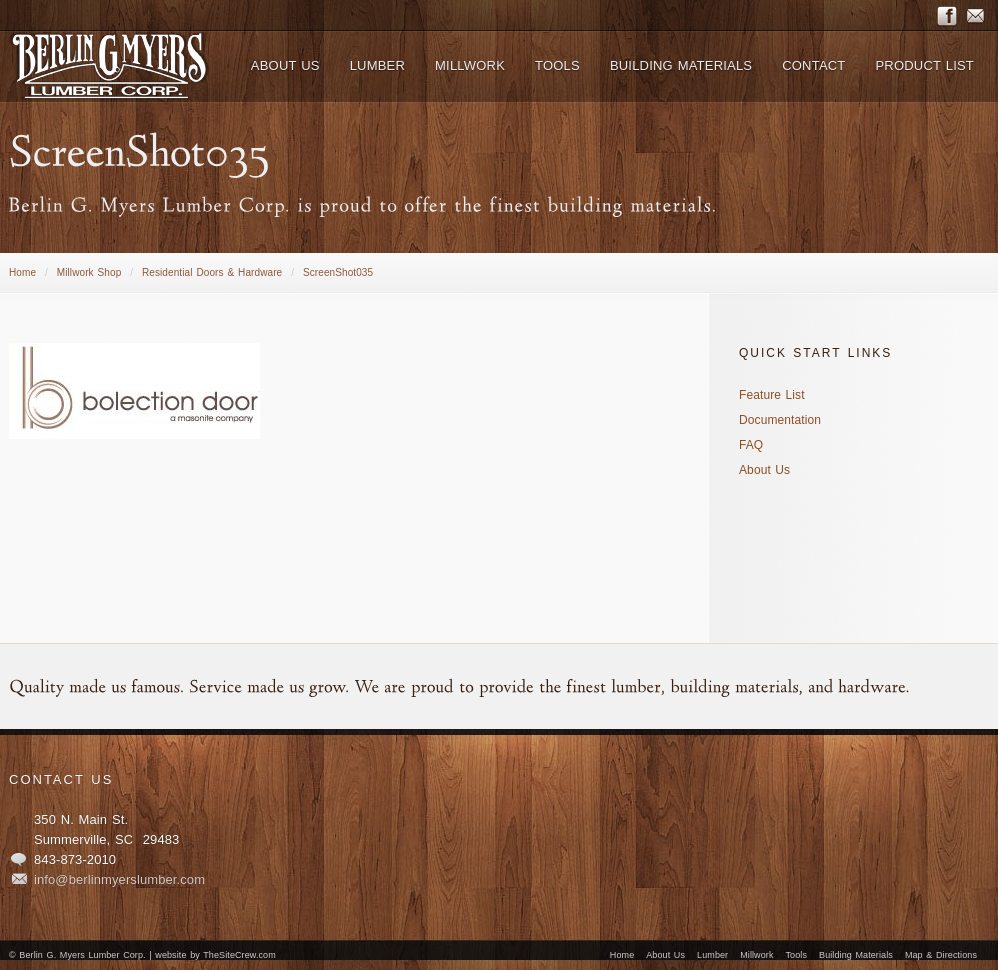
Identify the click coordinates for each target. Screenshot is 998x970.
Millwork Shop (89, 272)
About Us (764, 470)
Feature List (772, 395)
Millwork (756, 955)
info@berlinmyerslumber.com (119, 879)
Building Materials (856, 955)
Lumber (712, 955)
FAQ (751, 445)
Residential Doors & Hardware (212, 272)
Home (22, 272)
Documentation (780, 420)
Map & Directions (941, 955)
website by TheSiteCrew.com (215, 955)
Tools (797, 955)
